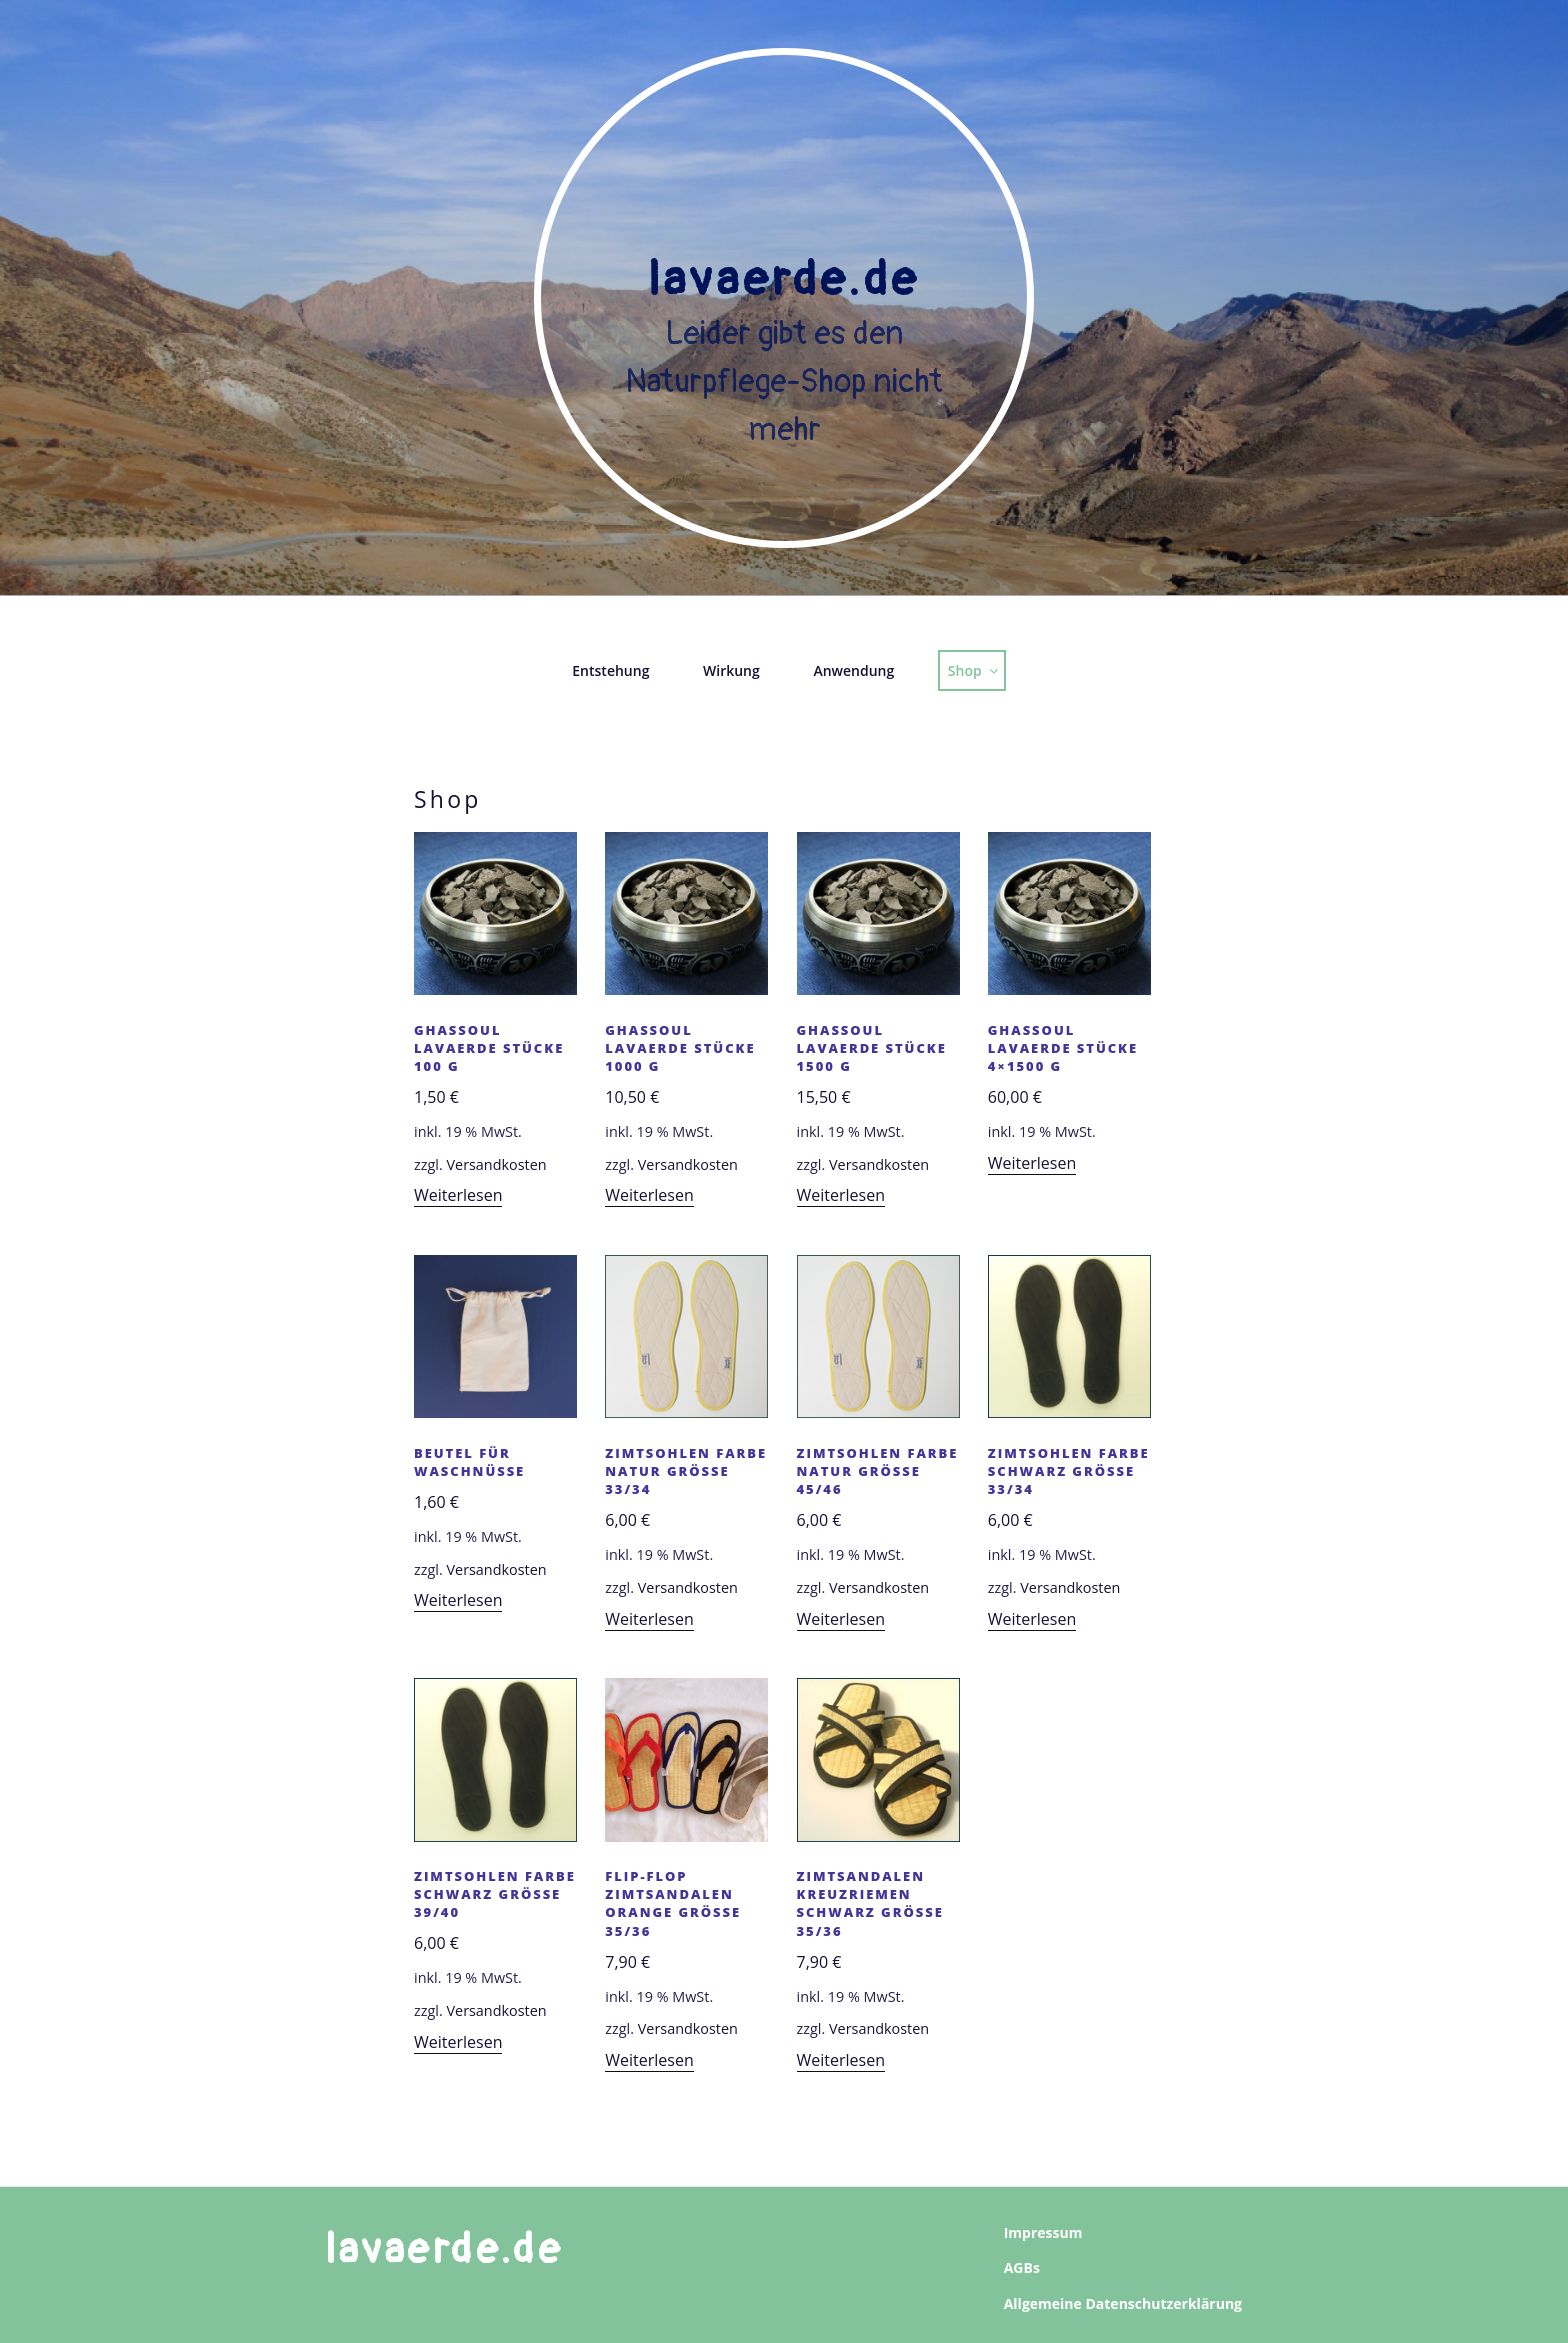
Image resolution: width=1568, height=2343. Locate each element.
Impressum (1043, 2232)
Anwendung (853, 670)
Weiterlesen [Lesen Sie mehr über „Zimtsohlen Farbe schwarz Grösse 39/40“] (458, 2042)
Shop (974, 670)
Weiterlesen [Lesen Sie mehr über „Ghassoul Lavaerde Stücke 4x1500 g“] (1032, 1163)
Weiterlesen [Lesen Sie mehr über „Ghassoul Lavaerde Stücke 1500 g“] (841, 1195)
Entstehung (610, 670)
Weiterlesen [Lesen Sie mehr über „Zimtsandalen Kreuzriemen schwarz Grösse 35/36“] (841, 2060)
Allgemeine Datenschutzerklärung (1123, 2303)
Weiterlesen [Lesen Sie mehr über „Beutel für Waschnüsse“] (458, 1600)
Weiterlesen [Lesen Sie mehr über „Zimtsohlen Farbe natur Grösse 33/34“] (649, 1619)
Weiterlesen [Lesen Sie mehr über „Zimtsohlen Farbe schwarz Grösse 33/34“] (1032, 1619)
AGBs (1022, 2267)
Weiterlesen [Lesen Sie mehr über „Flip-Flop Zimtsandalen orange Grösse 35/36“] (649, 2060)
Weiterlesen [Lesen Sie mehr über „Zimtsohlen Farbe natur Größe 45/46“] (841, 1619)
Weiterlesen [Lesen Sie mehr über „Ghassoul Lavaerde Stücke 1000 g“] (649, 1195)
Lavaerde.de (783, 280)
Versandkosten (496, 1164)
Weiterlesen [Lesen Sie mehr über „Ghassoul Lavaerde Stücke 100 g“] (458, 1195)
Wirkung (731, 670)
